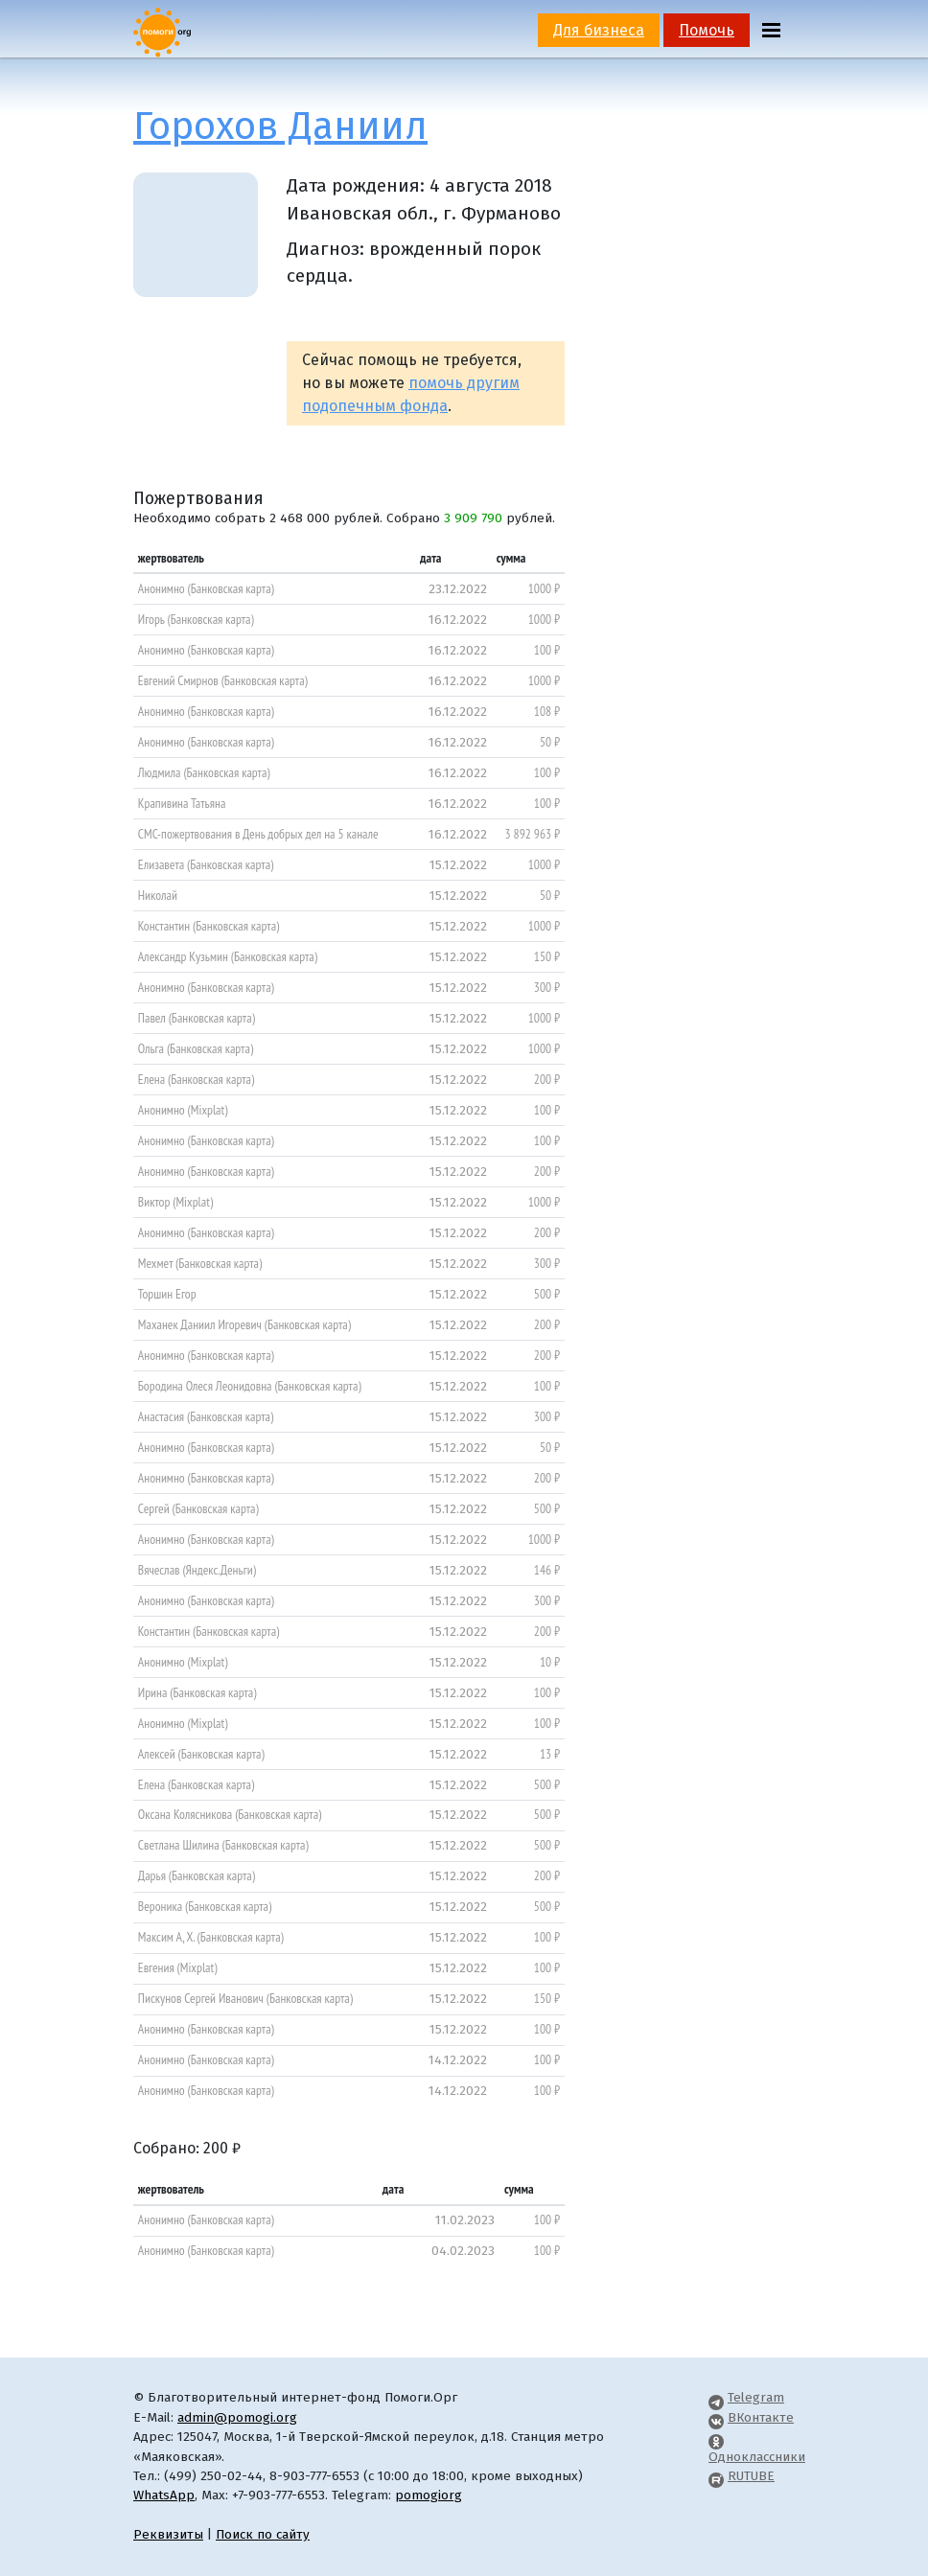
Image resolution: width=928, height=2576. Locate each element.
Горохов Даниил (280, 127)
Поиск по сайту (263, 2534)
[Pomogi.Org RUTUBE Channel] (716, 2476)
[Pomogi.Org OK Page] (716, 2436)
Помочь (706, 30)
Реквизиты (168, 2534)
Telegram (756, 2397)
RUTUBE (751, 2476)
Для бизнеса (598, 30)
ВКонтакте (761, 2417)
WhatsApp (164, 2495)
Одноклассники (756, 2457)
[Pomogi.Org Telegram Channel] (716, 2397)
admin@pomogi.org (237, 2417)
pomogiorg (428, 2495)
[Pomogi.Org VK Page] (716, 2417)
